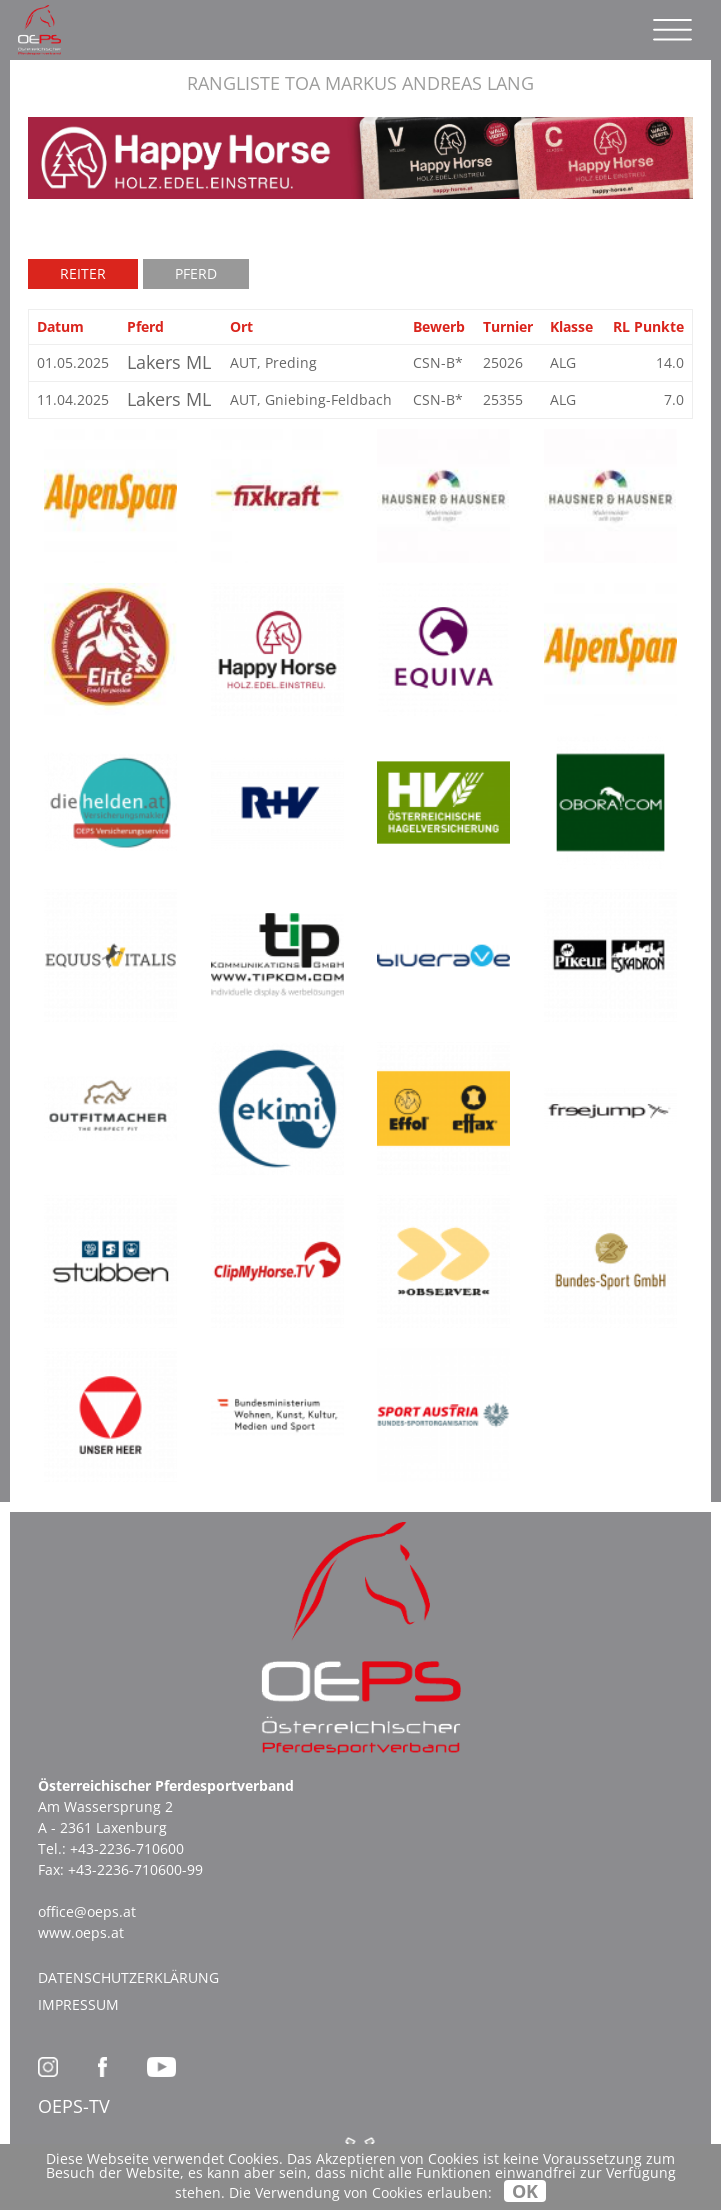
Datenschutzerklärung (128, 1977)
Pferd (196, 273)
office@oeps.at (87, 1911)
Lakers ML (169, 362)
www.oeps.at (81, 1932)
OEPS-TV (74, 2106)
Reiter (83, 273)
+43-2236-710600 (127, 1848)
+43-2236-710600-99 (135, 1869)
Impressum (78, 2004)
